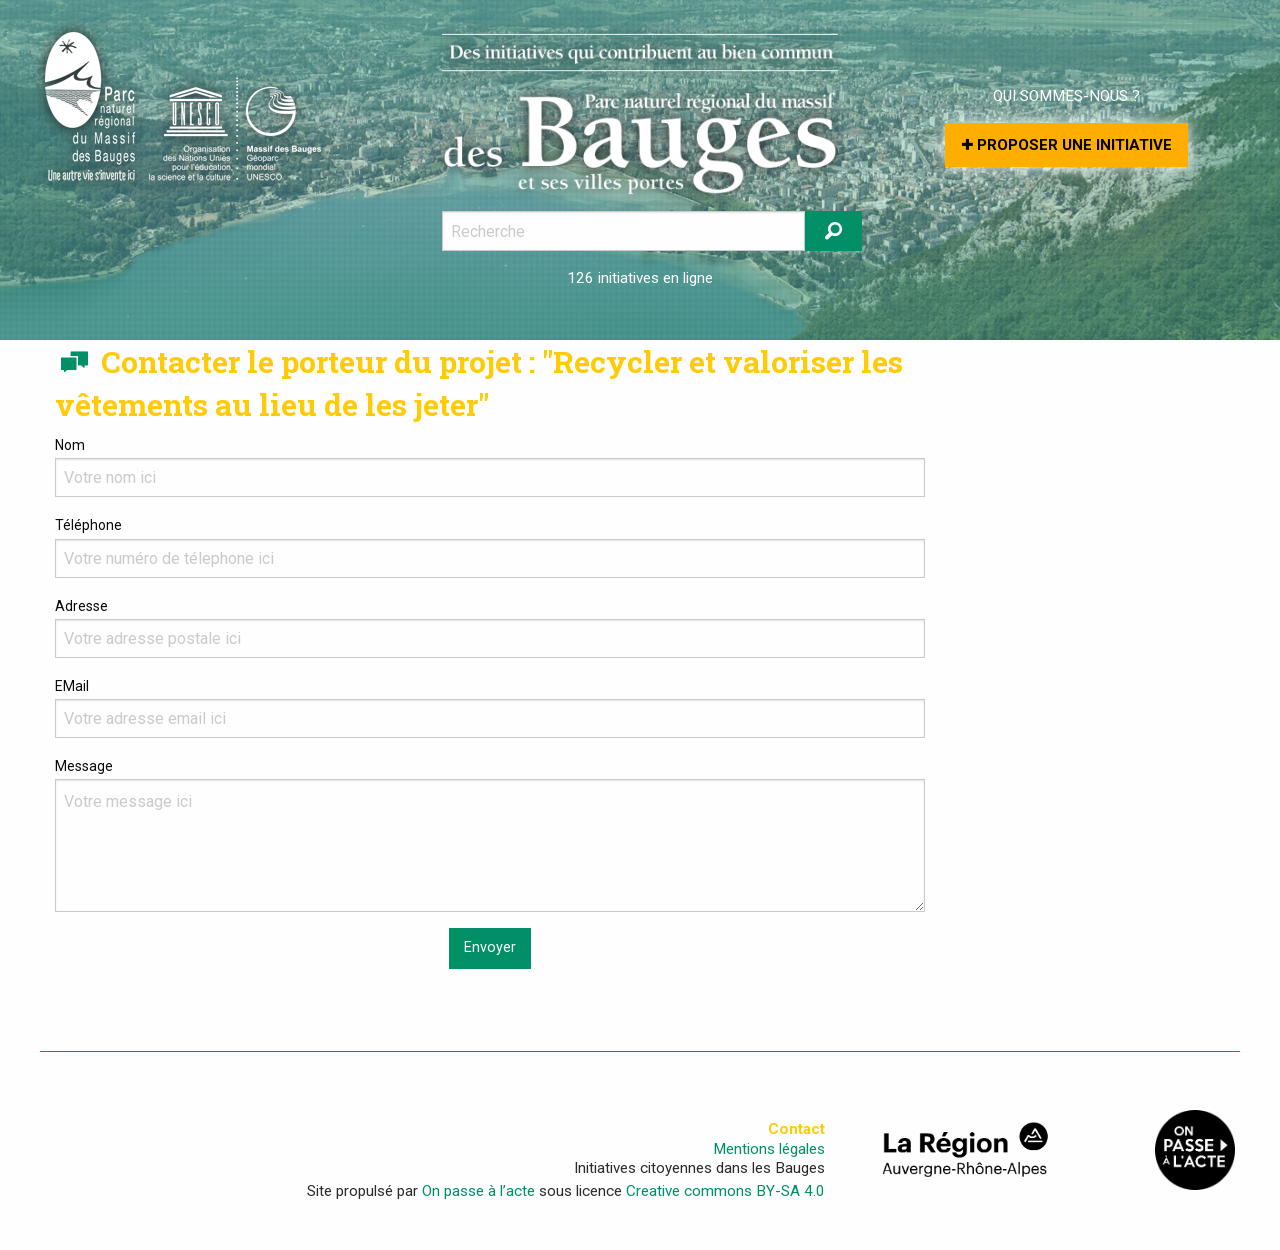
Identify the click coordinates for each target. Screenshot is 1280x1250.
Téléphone (490, 547)
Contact (796, 1129)
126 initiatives (613, 278)
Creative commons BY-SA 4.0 (725, 1191)
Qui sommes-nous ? (1066, 96)
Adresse (490, 628)
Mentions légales (769, 1149)
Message (490, 835)
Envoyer (490, 947)
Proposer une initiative (1067, 145)
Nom (490, 467)
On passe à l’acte (478, 1191)
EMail (490, 708)
